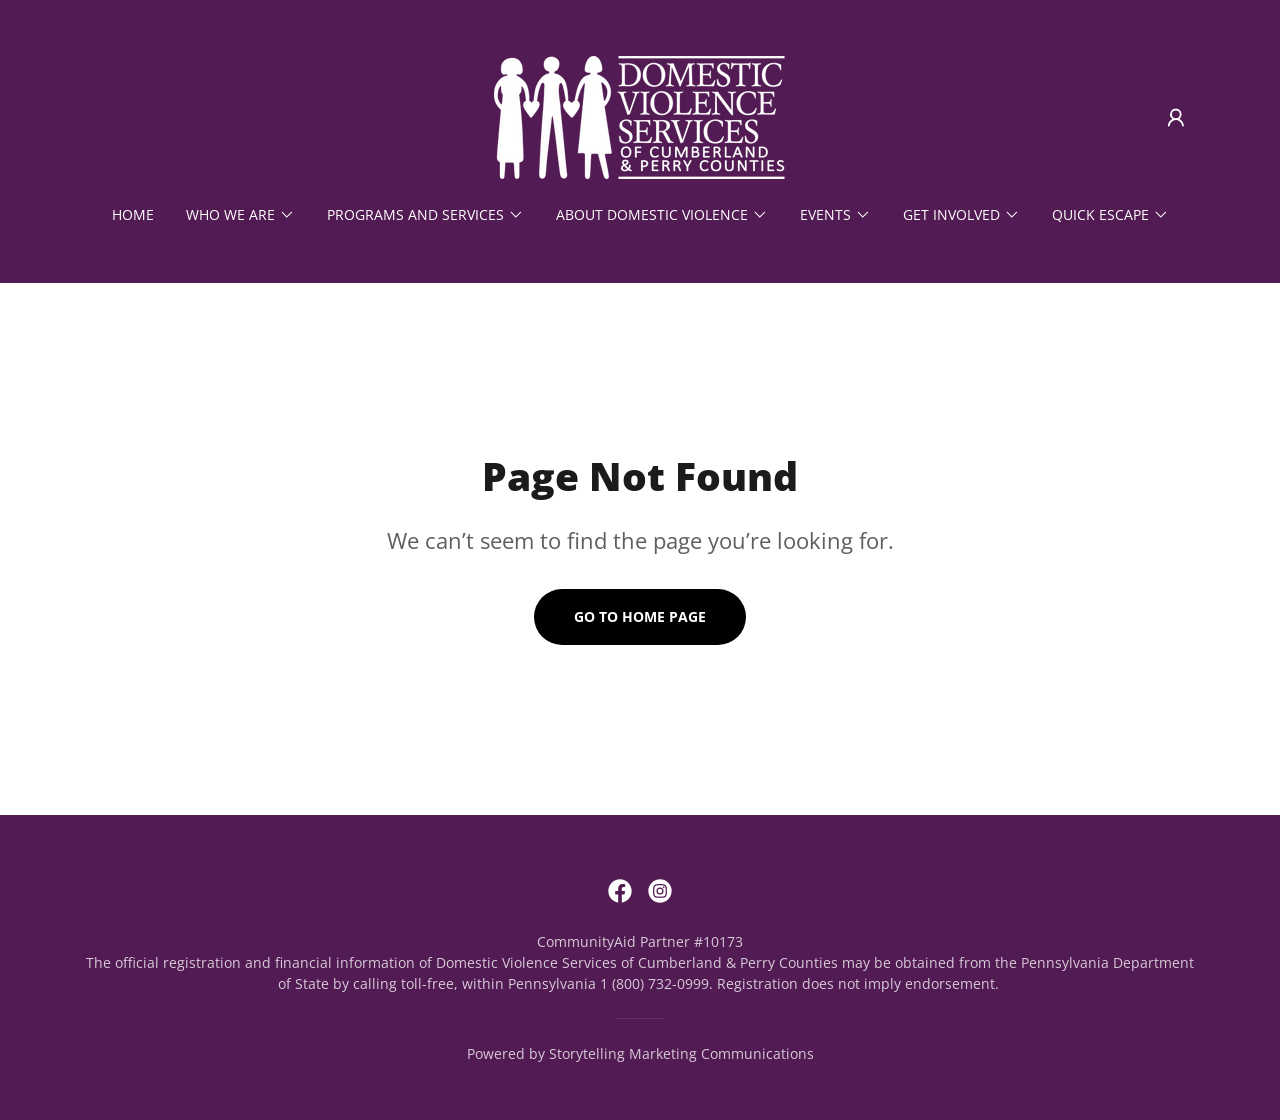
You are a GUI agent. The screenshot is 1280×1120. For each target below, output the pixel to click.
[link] (639, 116)
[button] (1176, 118)
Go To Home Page (640, 616)
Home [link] (133, 214)
